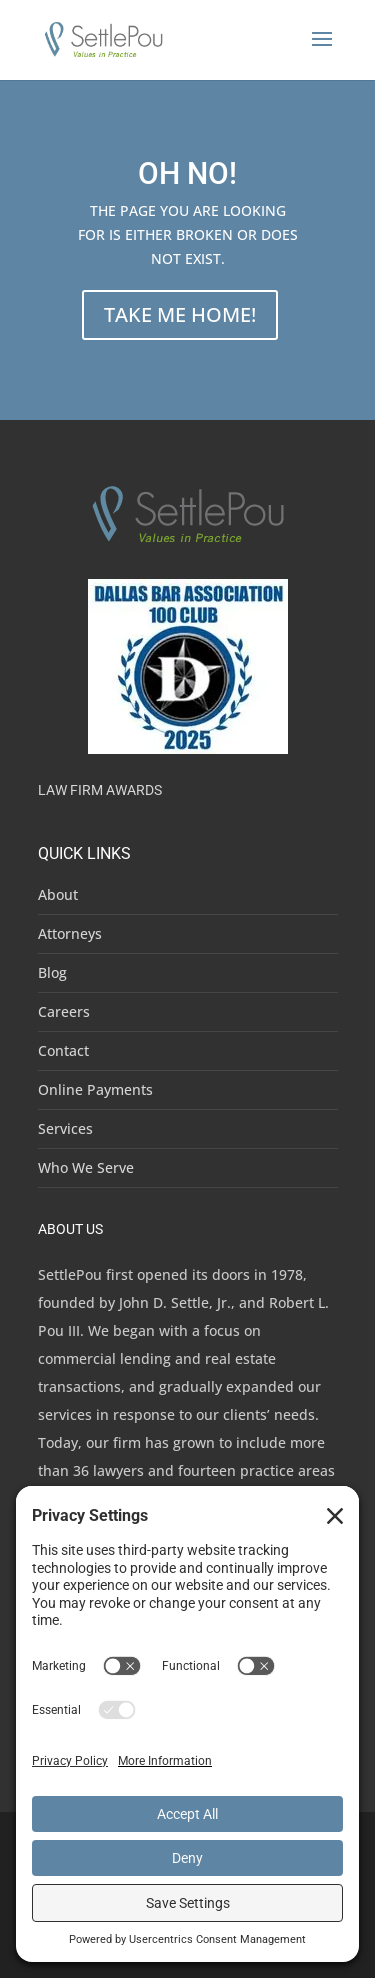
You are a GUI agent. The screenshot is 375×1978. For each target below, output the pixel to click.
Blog (52, 972)
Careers (64, 1011)
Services (65, 1128)
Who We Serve (86, 1167)
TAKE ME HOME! (180, 314)
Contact (63, 1050)
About (58, 894)
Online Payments (95, 1089)
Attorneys (70, 933)
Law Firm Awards (100, 790)
